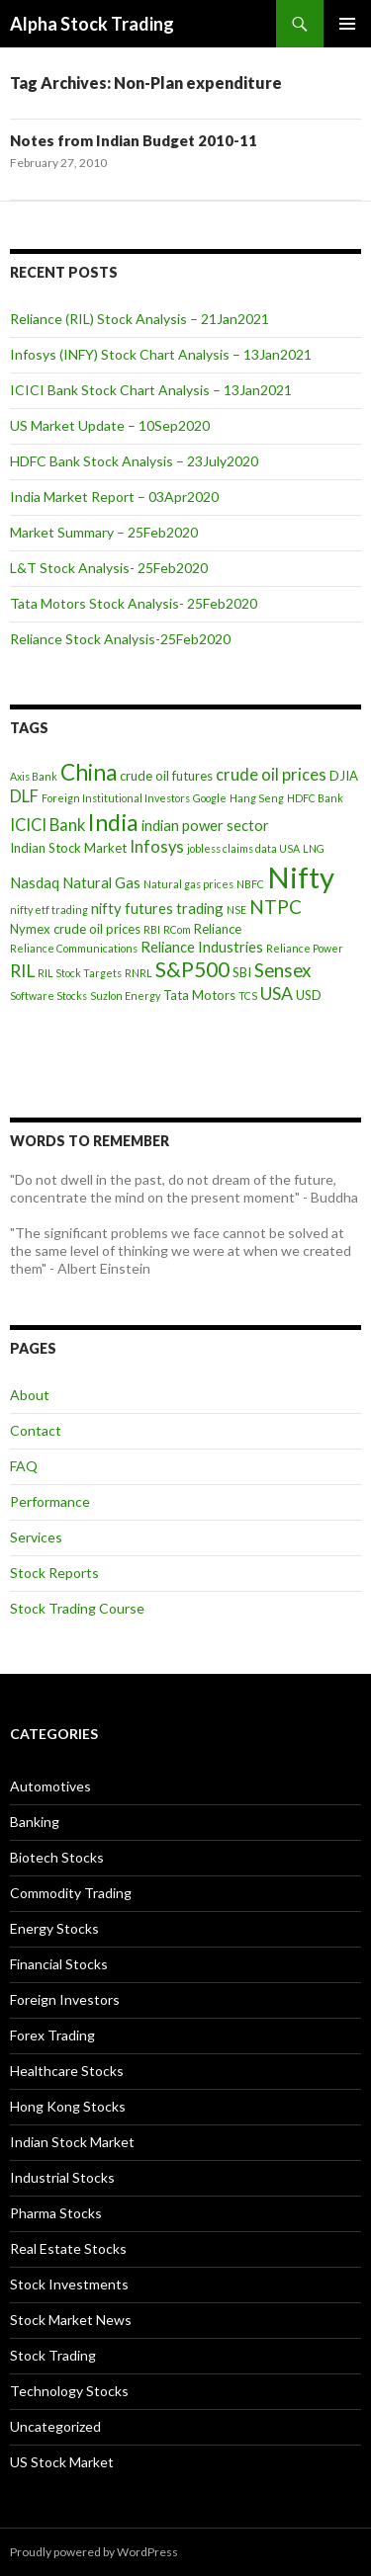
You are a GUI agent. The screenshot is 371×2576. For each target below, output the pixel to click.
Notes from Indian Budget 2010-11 (133, 140)
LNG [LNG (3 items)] (314, 848)
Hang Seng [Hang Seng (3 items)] (257, 797)
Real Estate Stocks (68, 2248)
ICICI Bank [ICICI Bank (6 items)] (47, 825)
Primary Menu (347, 23)
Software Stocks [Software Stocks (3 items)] (48, 995)
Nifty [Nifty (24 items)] (300, 877)
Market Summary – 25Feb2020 (104, 532)
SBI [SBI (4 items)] (241, 972)
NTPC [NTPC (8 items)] (275, 906)
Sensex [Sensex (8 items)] (282, 969)
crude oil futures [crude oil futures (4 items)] (166, 776)
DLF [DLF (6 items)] (24, 796)
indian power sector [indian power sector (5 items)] (205, 825)
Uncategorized (55, 2426)
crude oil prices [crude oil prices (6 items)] (271, 775)
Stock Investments (69, 2284)
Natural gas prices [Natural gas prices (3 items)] (188, 883)
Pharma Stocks (56, 2212)
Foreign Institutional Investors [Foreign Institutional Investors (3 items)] (116, 797)
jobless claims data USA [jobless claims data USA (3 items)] (243, 848)
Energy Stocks (54, 1928)
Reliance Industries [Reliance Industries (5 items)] (201, 947)
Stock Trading (53, 2355)
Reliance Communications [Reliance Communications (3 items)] (74, 948)
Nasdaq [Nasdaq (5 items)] (34, 882)
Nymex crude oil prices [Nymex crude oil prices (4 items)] (75, 929)
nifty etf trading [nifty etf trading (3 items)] (49, 909)
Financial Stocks (59, 1963)
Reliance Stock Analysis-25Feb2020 (120, 638)
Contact (35, 1430)
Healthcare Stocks (67, 2070)
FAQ (24, 1465)
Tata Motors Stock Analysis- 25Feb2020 (133, 603)
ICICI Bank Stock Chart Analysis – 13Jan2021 (151, 389)
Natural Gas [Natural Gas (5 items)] (101, 882)
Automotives (50, 1786)
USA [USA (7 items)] (276, 993)
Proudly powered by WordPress (94, 2551)
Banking (34, 1821)
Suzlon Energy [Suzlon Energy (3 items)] (125, 995)
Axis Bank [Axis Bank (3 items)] (33, 776)
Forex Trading (52, 2035)
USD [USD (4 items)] (309, 995)
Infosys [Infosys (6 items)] (157, 847)
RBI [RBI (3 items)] (151, 929)
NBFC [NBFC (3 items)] (250, 883)
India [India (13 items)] (113, 822)
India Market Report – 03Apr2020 (114, 496)
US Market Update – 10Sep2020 (110, 425)
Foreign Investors (65, 1999)
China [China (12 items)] (88, 772)
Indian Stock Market (72, 2141)
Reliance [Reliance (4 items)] (217, 929)
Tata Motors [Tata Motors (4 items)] (199, 995)
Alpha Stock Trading (92, 24)
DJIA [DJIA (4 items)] (343, 776)
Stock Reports (54, 1572)
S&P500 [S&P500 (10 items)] (192, 968)
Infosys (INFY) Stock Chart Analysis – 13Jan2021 (161, 354)
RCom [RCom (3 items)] (177, 929)
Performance (50, 1501)
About (29, 1394)
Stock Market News (71, 2319)
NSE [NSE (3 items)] (236, 909)
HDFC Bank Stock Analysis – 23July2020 (134, 461)
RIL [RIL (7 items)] (22, 970)
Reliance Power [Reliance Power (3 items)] (304, 948)
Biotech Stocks (57, 1857)
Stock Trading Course (77, 1608)
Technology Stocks (69, 2390)
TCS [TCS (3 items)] (247, 995)
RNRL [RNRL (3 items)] (138, 972)
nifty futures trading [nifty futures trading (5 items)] (157, 908)
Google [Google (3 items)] (210, 797)
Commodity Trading (71, 1892)
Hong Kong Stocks (68, 2106)
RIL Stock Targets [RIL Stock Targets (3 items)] (80, 972)
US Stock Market (62, 2461)
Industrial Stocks (62, 2177)
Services (36, 1537)
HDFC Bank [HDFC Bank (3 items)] (315, 797)
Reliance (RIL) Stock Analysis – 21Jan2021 (139, 318)
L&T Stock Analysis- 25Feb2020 (109, 567)
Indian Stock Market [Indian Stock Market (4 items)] (68, 848)
